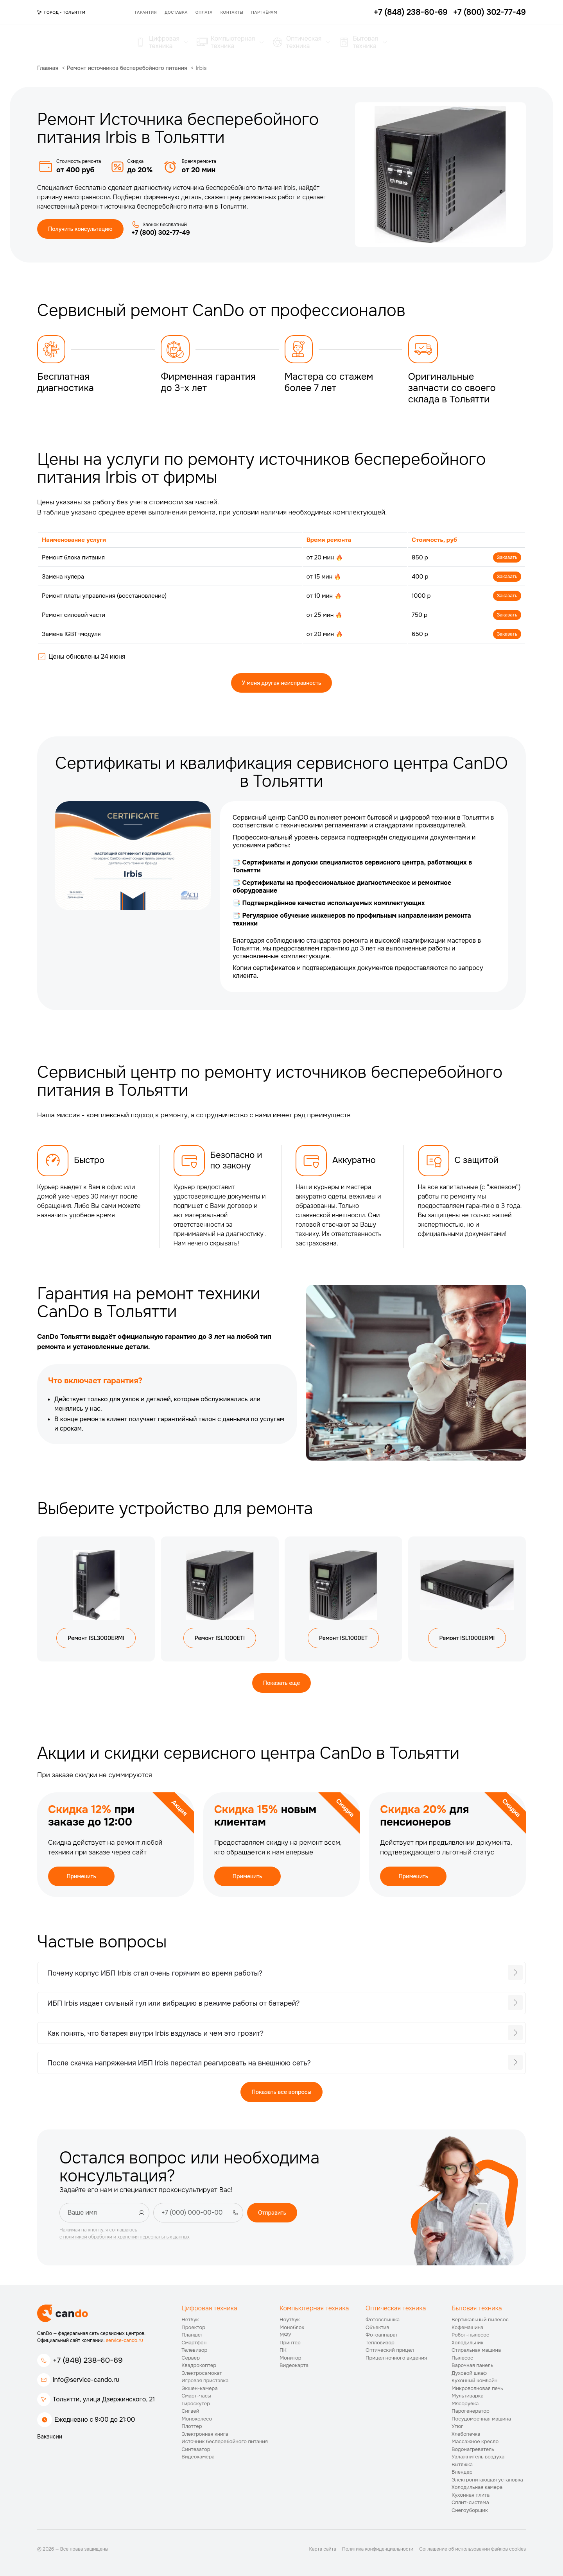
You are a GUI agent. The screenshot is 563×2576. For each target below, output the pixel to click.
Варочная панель (472, 2365)
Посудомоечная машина (481, 2418)
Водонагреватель (473, 2449)
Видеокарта (294, 2365)
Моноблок (292, 2327)
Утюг (457, 2426)
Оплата (204, 12)
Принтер (290, 2342)
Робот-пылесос (470, 2334)
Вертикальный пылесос (480, 2319)
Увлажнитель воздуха (478, 2456)
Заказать (507, 557)
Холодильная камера (477, 2487)
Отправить (272, 2212)
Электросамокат (201, 2373)
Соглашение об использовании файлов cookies (472, 2549)
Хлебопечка (466, 2434)
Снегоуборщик (470, 2510)
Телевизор (194, 2350)
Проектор (193, 2327)
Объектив (377, 2327)
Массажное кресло (475, 2441)
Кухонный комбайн (474, 2380)
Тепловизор (380, 2342)
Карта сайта (322, 2549)
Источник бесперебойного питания (224, 2441)
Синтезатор (195, 2449)
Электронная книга (204, 2434)
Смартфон (193, 2342)
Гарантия (146, 12)
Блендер (462, 2472)
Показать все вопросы (282, 2091)
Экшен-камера (199, 2388)
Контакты (232, 12)
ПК (283, 2350)
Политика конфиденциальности (377, 2549)
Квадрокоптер (198, 2365)
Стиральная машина (476, 2350)
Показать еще (281, 1682)
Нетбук (190, 2319)
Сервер (190, 2357)
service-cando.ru (124, 2340)
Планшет (192, 2334)
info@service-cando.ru (86, 2379)
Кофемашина (467, 2327)
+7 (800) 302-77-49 (160, 233)
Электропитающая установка (487, 2479)
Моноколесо (196, 2418)
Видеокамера (198, 2456)
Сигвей (190, 2411)
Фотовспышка (383, 2319)
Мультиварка (468, 2395)
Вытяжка (462, 2464)
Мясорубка (465, 2403)
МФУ (285, 2334)
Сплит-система (470, 2502)
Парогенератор (470, 2411)
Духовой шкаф (469, 2373)
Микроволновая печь (477, 2388)
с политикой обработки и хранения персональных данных (124, 2237)
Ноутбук (290, 2319)
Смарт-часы (196, 2395)
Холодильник (468, 2342)
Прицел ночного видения (396, 2357)
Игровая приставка (204, 2380)
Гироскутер (195, 2403)
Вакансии (49, 2436)
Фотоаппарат (382, 2334)
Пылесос (462, 2357)
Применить (81, 1876)
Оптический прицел (390, 2350)
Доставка (176, 12)
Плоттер (191, 2426)
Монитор (290, 2357)
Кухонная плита (470, 2495)
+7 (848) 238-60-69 (88, 2360)
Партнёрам (264, 12)
